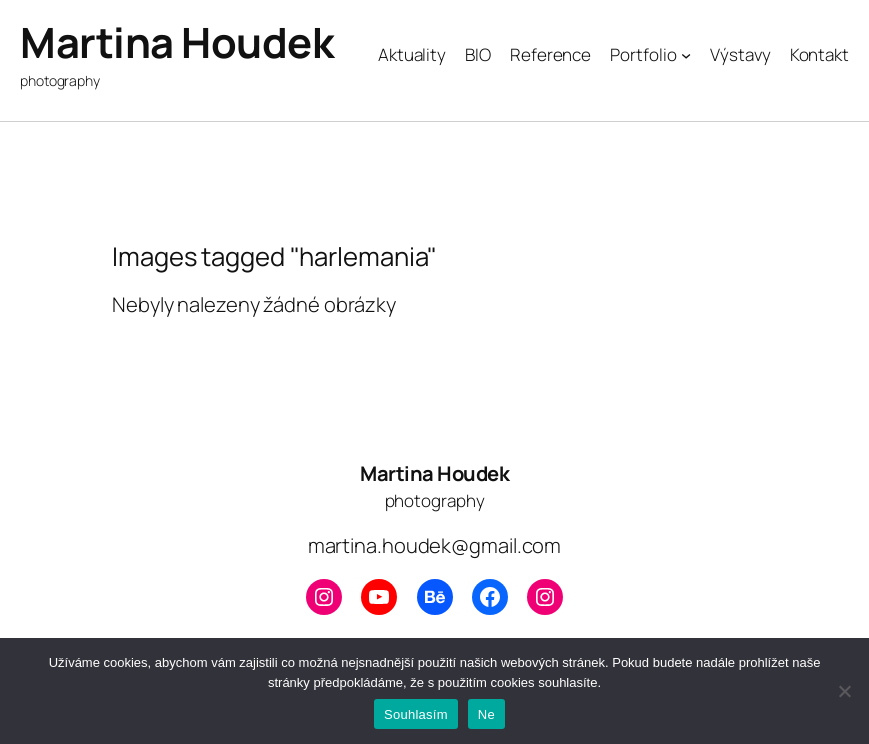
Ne (486, 714)
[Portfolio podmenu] (686, 55)
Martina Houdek (176, 42)
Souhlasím (416, 714)
